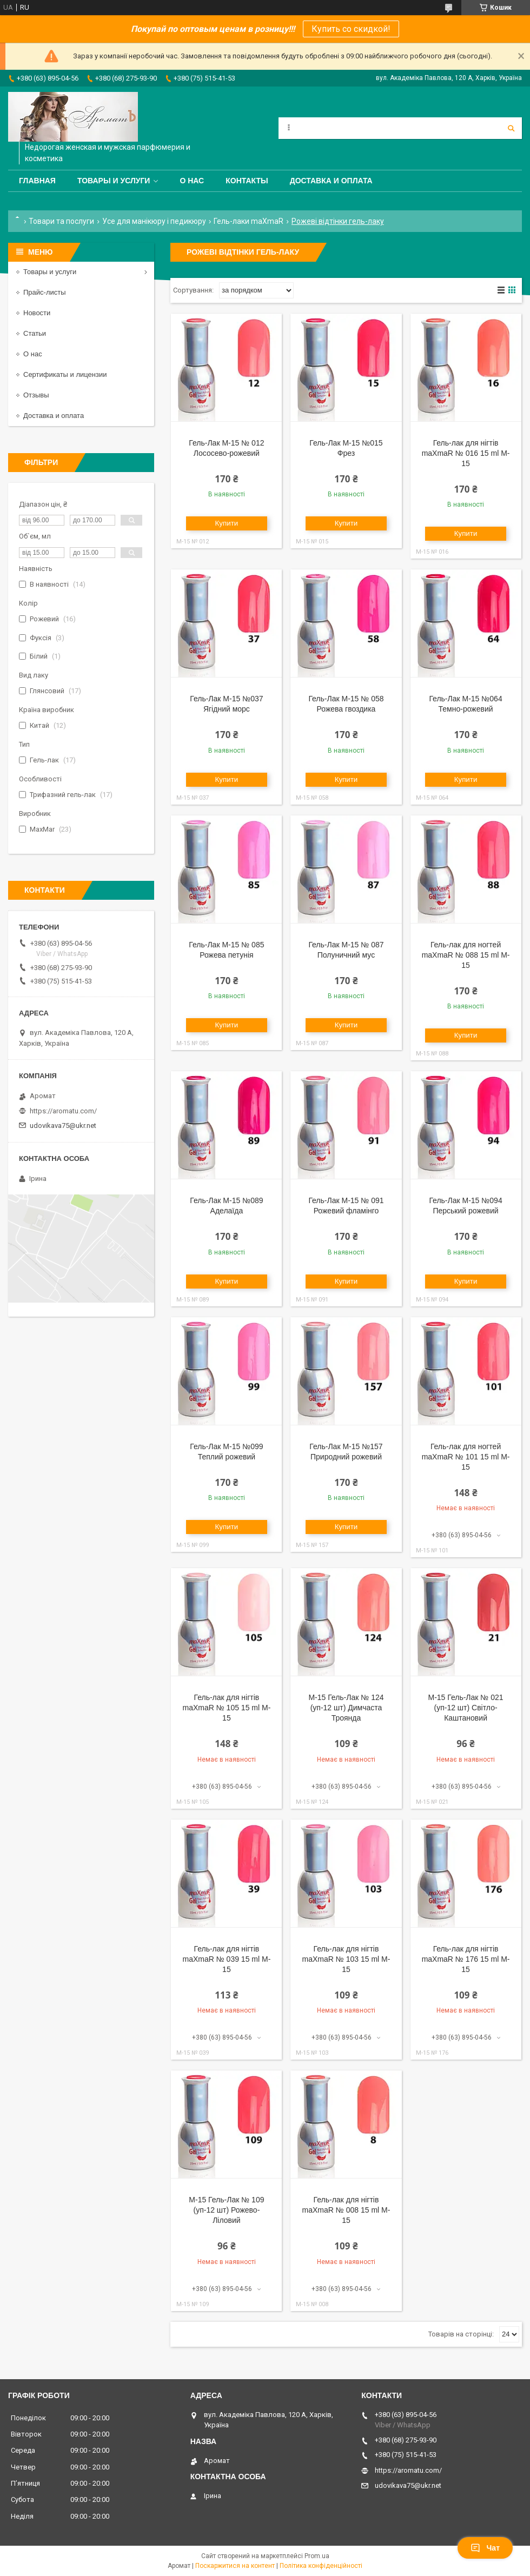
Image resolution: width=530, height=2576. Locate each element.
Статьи (34, 333)
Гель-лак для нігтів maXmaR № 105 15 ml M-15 (226, 1707)
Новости (36, 313)
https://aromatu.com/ (63, 1111)
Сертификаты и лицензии (65, 374)
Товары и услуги (113, 180)
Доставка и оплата (331, 180)
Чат (485, 2548)
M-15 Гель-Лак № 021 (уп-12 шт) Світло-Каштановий (465, 1707)
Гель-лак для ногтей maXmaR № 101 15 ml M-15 (466, 1456)
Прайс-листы (44, 292)
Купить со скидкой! (351, 29)
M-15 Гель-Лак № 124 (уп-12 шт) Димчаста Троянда (345, 1707)
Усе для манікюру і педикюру (154, 221)
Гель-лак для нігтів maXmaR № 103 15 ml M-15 (346, 1959)
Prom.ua (316, 2556)
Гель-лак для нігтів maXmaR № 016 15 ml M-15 (466, 453)
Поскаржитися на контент (235, 2566)
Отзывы (36, 395)
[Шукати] (511, 128)
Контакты (247, 180)
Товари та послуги (61, 221)
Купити (227, 523)
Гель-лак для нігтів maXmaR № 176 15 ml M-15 (466, 1959)
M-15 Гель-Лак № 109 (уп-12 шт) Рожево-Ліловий (226, 2210)
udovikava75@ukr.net (63, 1125)
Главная (37, 180)
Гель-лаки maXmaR (248, 221)
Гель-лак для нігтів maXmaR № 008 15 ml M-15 (346, 2210)
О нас (192, 180)
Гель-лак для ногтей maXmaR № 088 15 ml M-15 (466, 955)
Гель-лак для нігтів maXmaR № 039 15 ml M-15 (226, 1959)
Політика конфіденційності (321, 2566)
